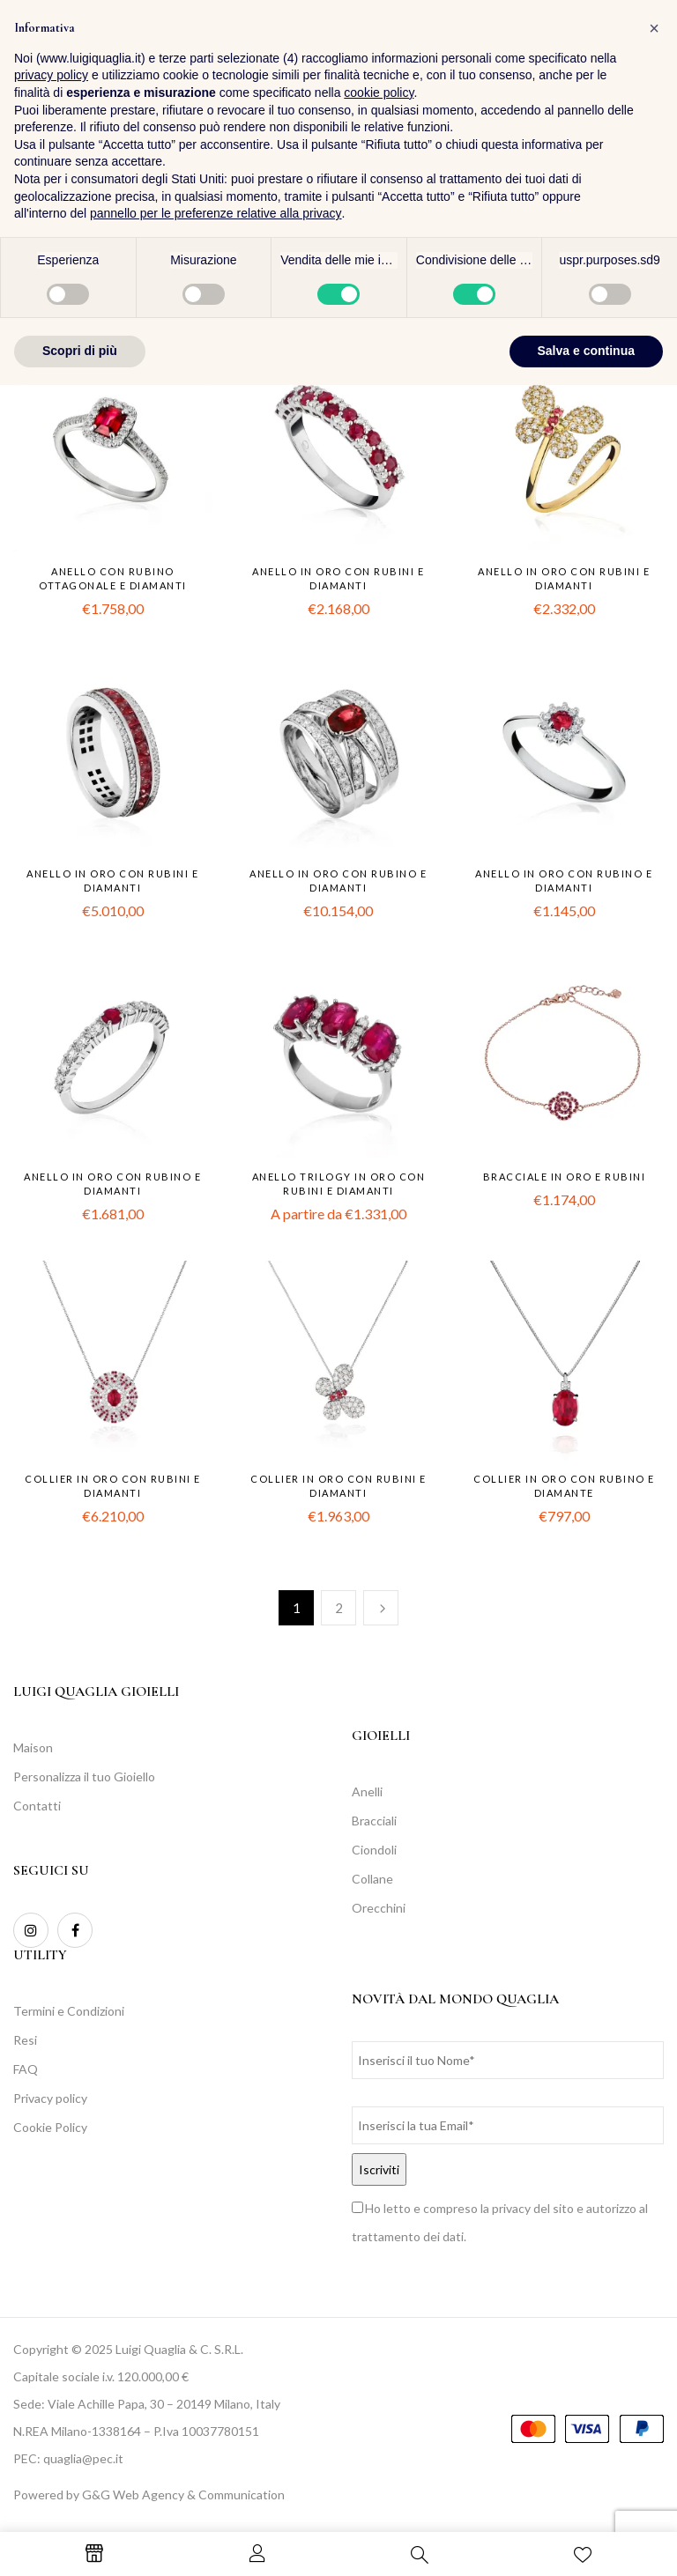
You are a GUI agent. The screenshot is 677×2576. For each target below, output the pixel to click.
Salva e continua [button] (586, 2542)
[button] (646, 60)
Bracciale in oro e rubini (564, 1176)
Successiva (380, 1607)
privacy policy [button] (51, 2266)
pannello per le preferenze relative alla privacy (216, 2404)
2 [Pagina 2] (339, 1608)
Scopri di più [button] (79, 2542)
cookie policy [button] (378, 2283)
